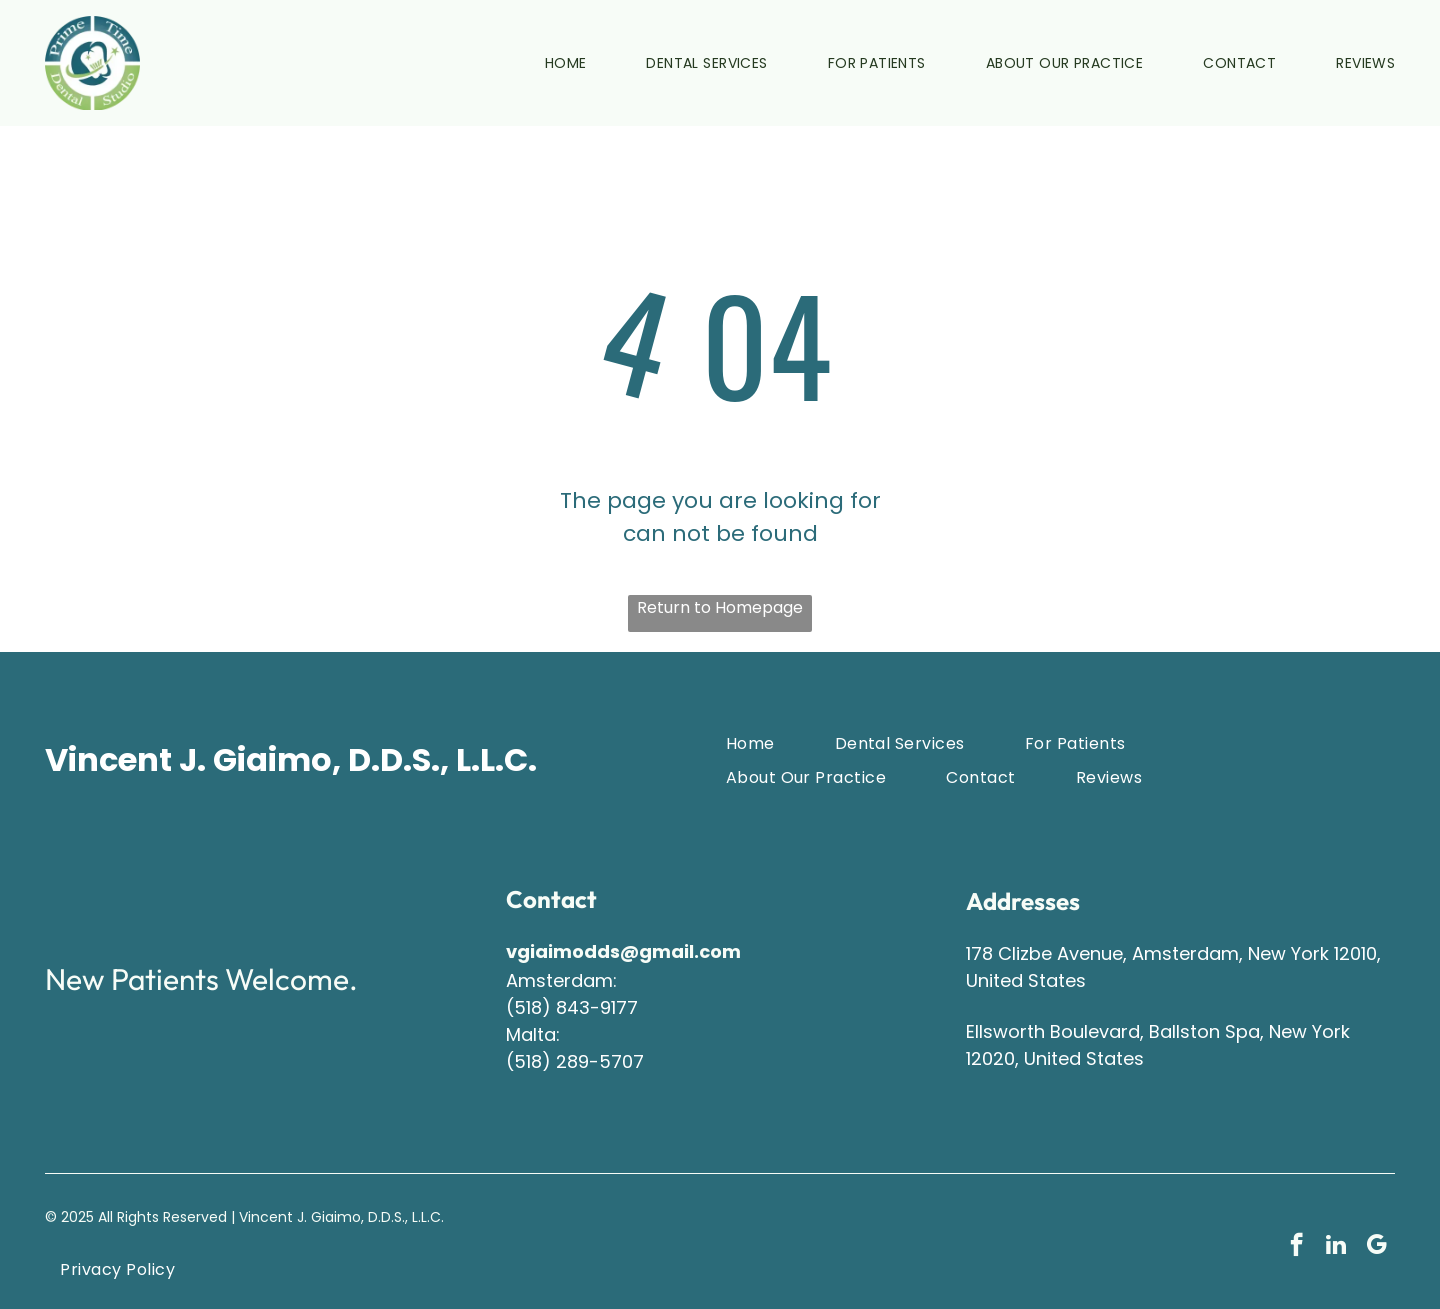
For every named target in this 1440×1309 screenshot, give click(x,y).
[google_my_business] (1376, 1247)
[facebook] (1296, 1247)
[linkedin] (1336, 1247)
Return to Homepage (720, 607)
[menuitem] (536, 63)
